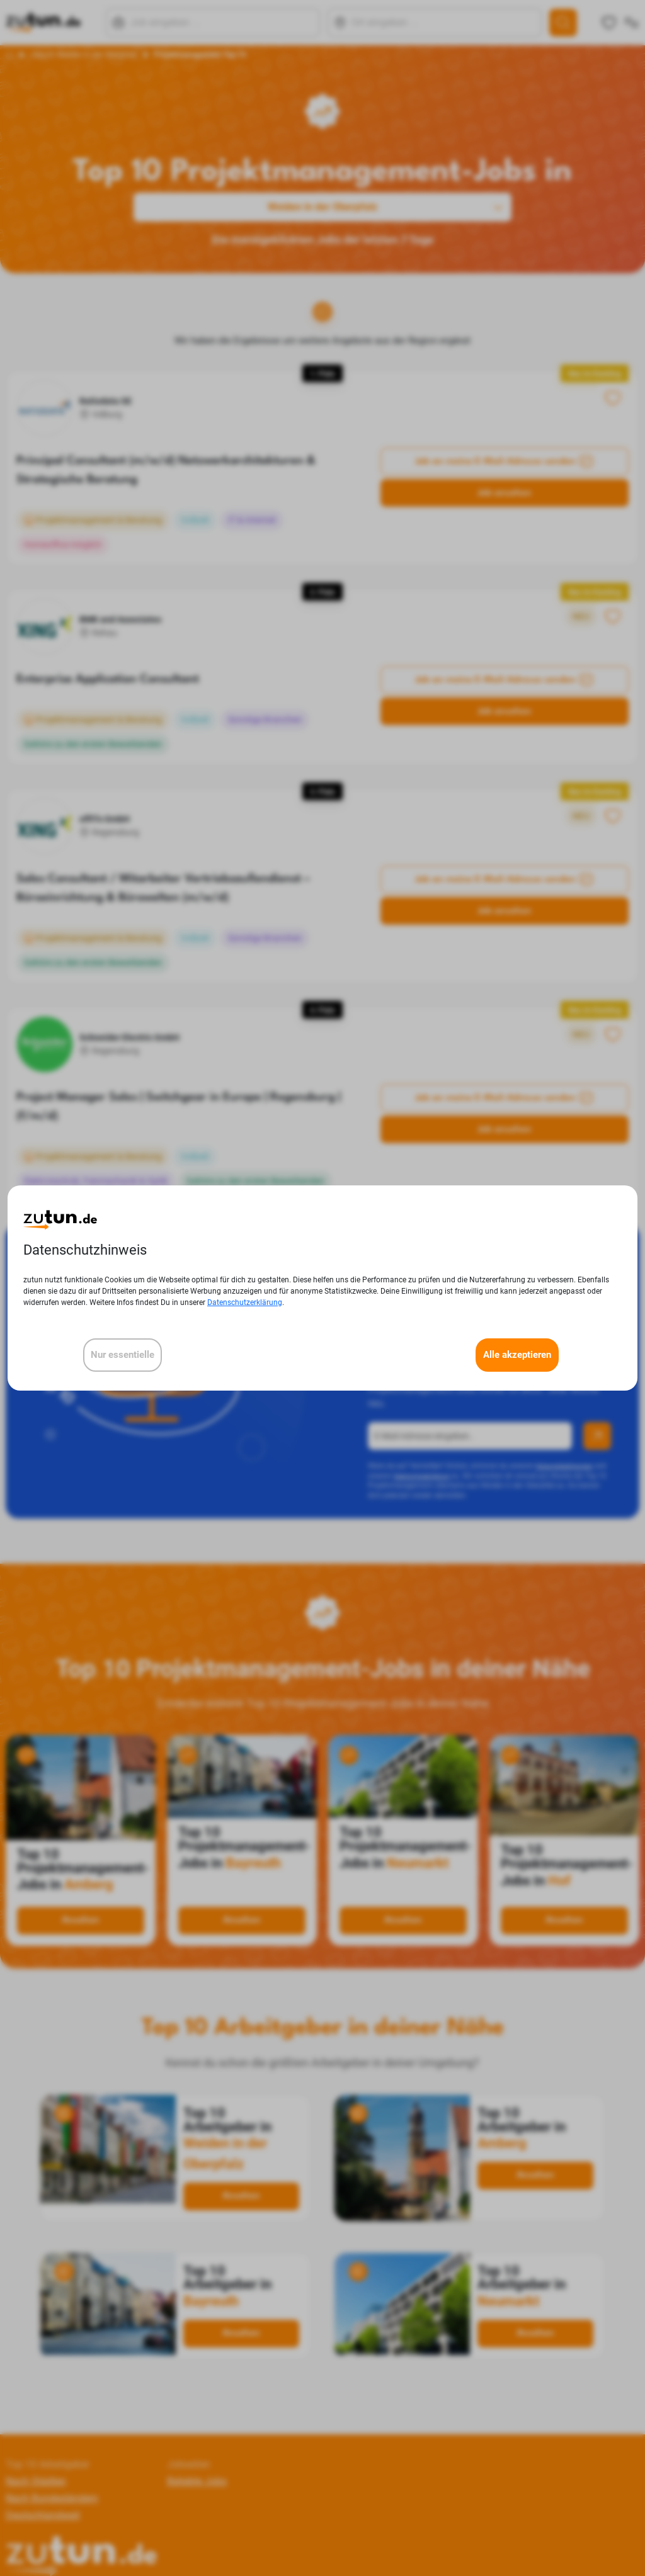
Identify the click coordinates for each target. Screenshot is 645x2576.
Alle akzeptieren (517, 1354)
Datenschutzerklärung (244, 1302)
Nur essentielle (122, 1354)
